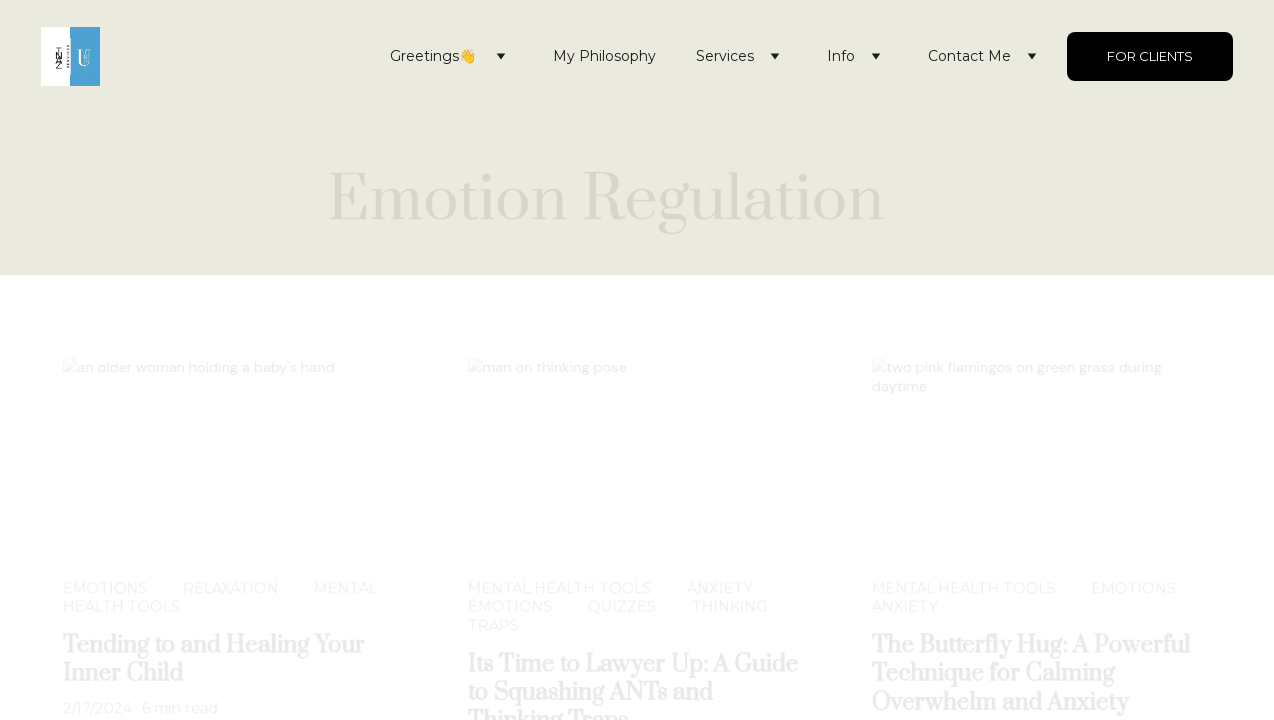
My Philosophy (604, 56)
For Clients (1150, 56)
